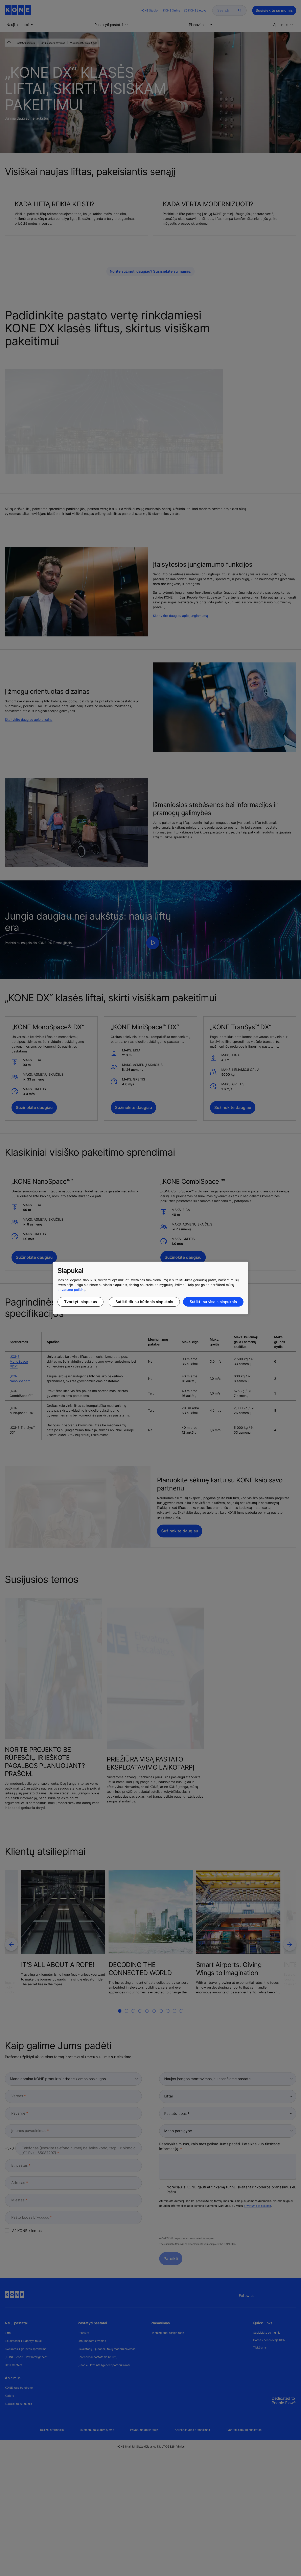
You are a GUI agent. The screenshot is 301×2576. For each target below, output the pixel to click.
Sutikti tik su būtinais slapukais (144, 1302)
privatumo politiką (71, 1290)
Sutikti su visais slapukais (213, 1302)
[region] (150, 1288)
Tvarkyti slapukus (80, 1302)
